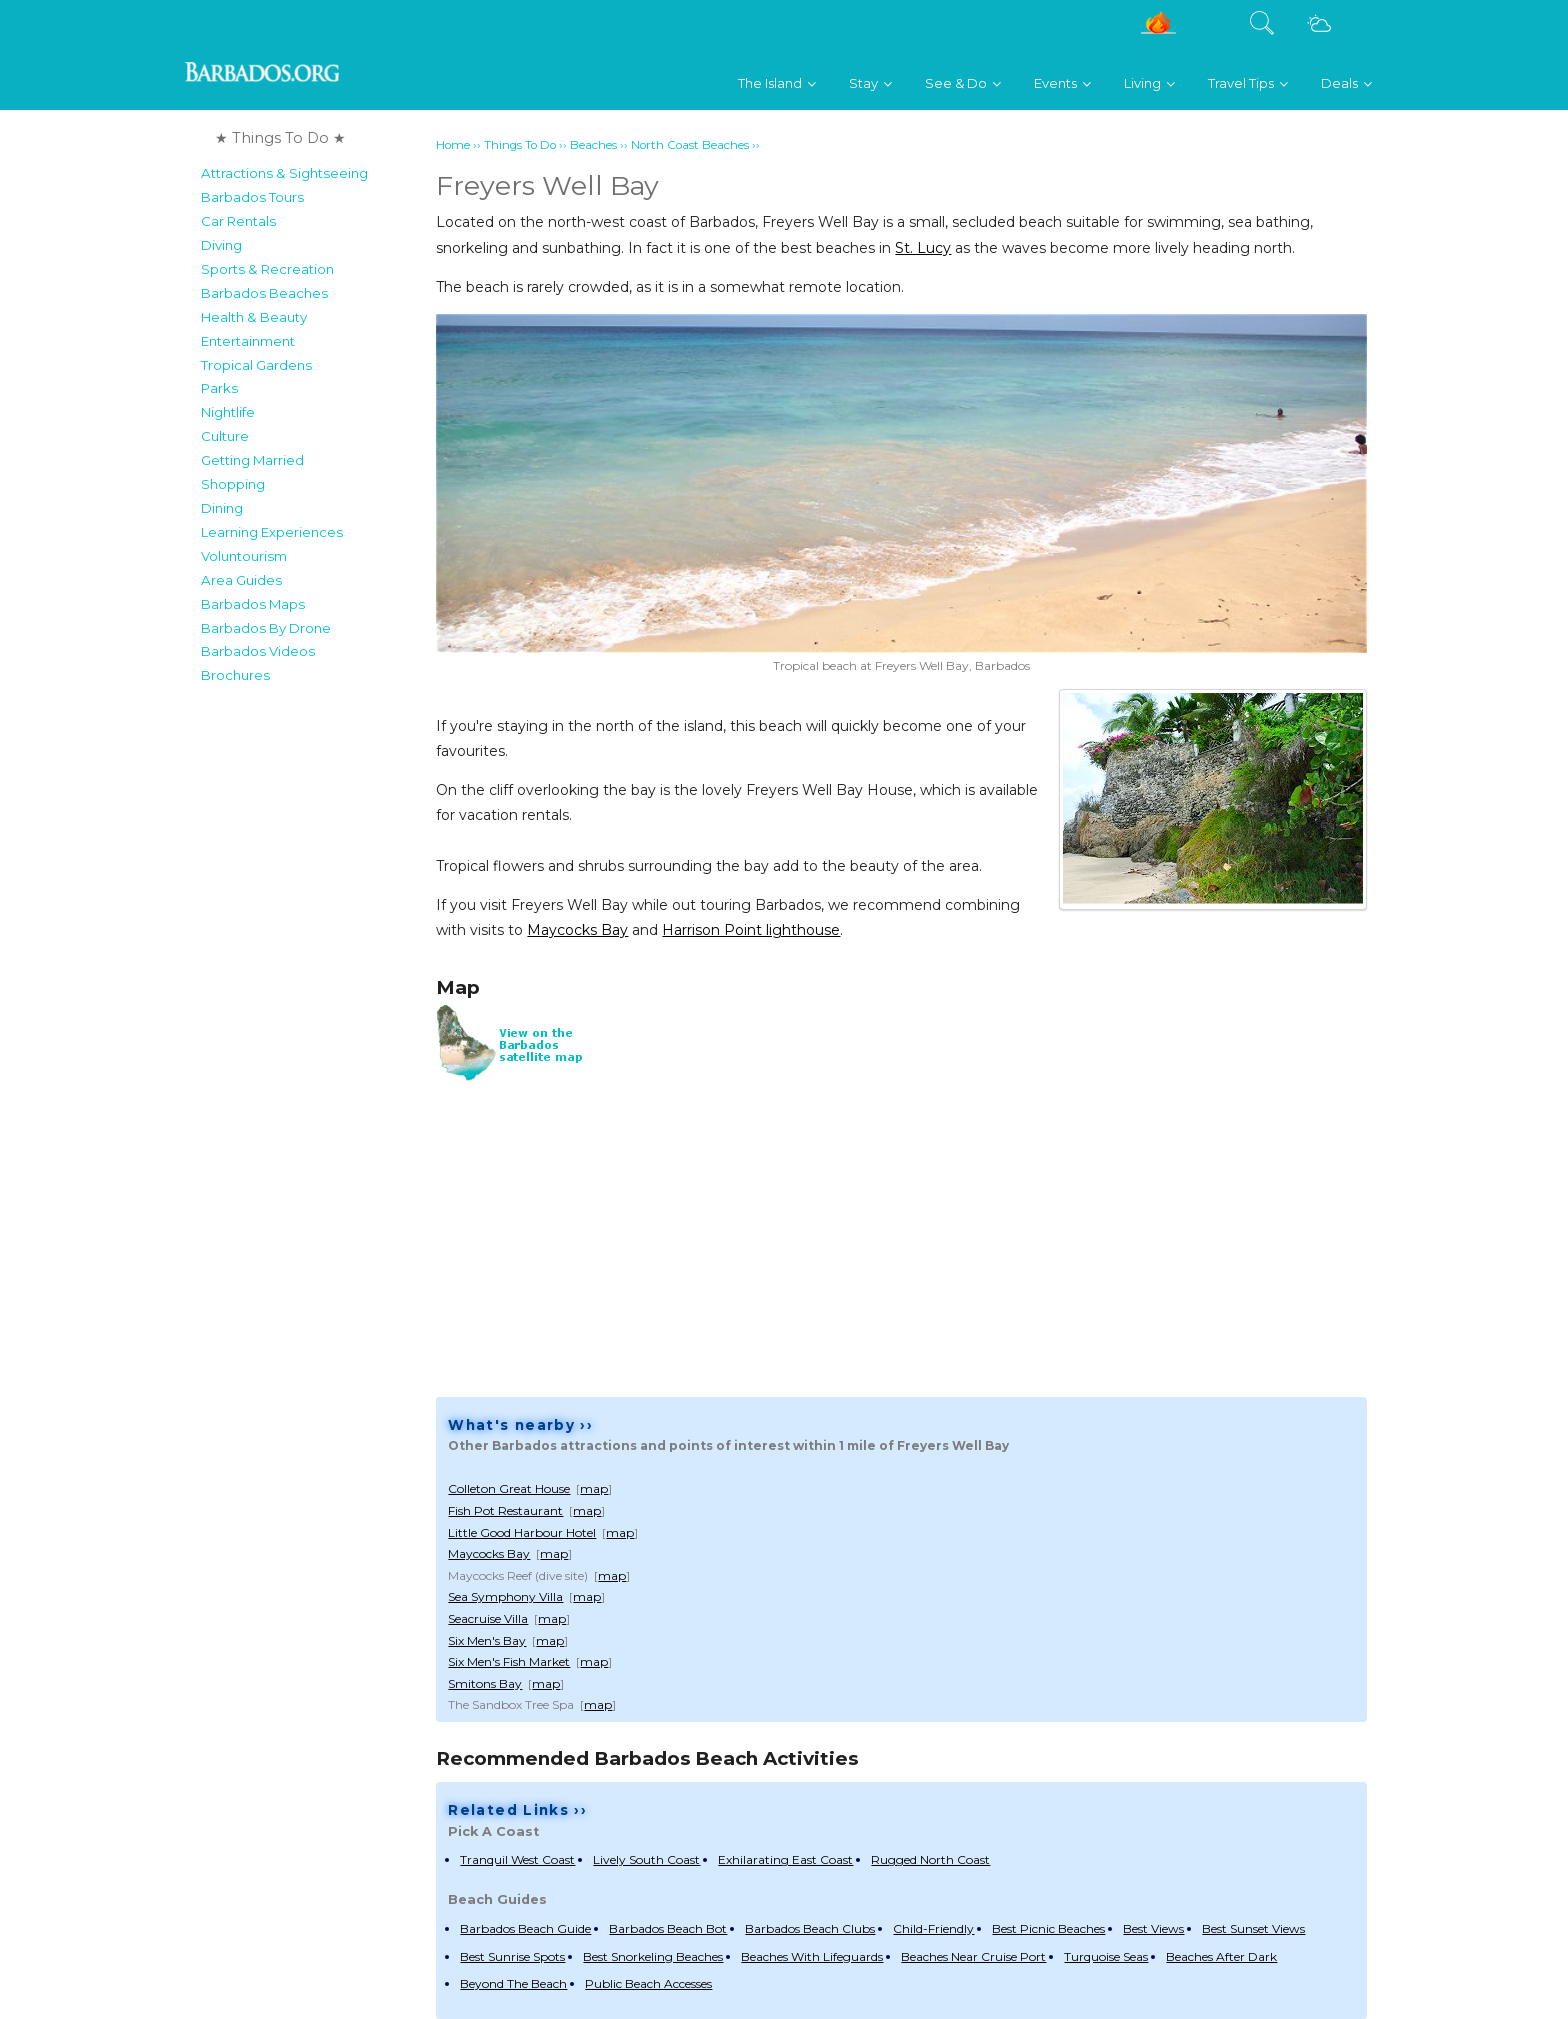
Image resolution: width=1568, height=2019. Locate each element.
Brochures (235, 675)
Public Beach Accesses (648, 1983)
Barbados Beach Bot (668, 1928)
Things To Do (520, 145)
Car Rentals (238, 221)
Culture (225, 436)
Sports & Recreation (267, 269)
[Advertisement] (312, 994)
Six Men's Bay (487, 1640)
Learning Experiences (272, 532)
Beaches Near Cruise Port (973, 1956)
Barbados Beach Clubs (810, 1928)
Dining (222, 508)
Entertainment (248, 341)
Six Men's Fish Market (509, 1661)
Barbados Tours (252, 197)
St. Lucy (923, 248)
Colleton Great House (509, 1488)
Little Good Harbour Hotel (522, 1532)
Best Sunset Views (1253, 1928)
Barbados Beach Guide (525, 1928)
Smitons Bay (485, 1683)
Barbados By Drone (266, 628)
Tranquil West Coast (517, 1859)
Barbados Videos (258, 651)
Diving (221, 245)
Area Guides (241, 580)
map (594, 1488)
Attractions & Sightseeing (284, 173)
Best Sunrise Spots (512, 1956)
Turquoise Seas (1106, 1956)
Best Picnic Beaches (1048, 1928)
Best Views (1153, 1928)
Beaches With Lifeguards (812, 1956)
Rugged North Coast (930, 1859)
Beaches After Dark (1221, 1956)
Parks (219, 388)
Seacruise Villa (488, 1618)
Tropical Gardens (256, 365)
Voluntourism (244, 556)
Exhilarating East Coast (785, 1859)
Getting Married (252, 460)
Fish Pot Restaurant (505, 1510)
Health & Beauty (254, 317)
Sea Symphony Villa (505, 1596)
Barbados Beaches (264, 293)
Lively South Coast (646, 1859)
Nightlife (228, 412)
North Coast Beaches (690, 145)
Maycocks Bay (577, 930)
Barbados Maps (253, 604)
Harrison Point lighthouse (751, 930)
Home (453, 145)
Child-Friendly (933, 1928)
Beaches (593, 145)
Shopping (233, 484)
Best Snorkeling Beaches (653, 1956)
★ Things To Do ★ (280, 138)
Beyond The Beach (513, 1983)
